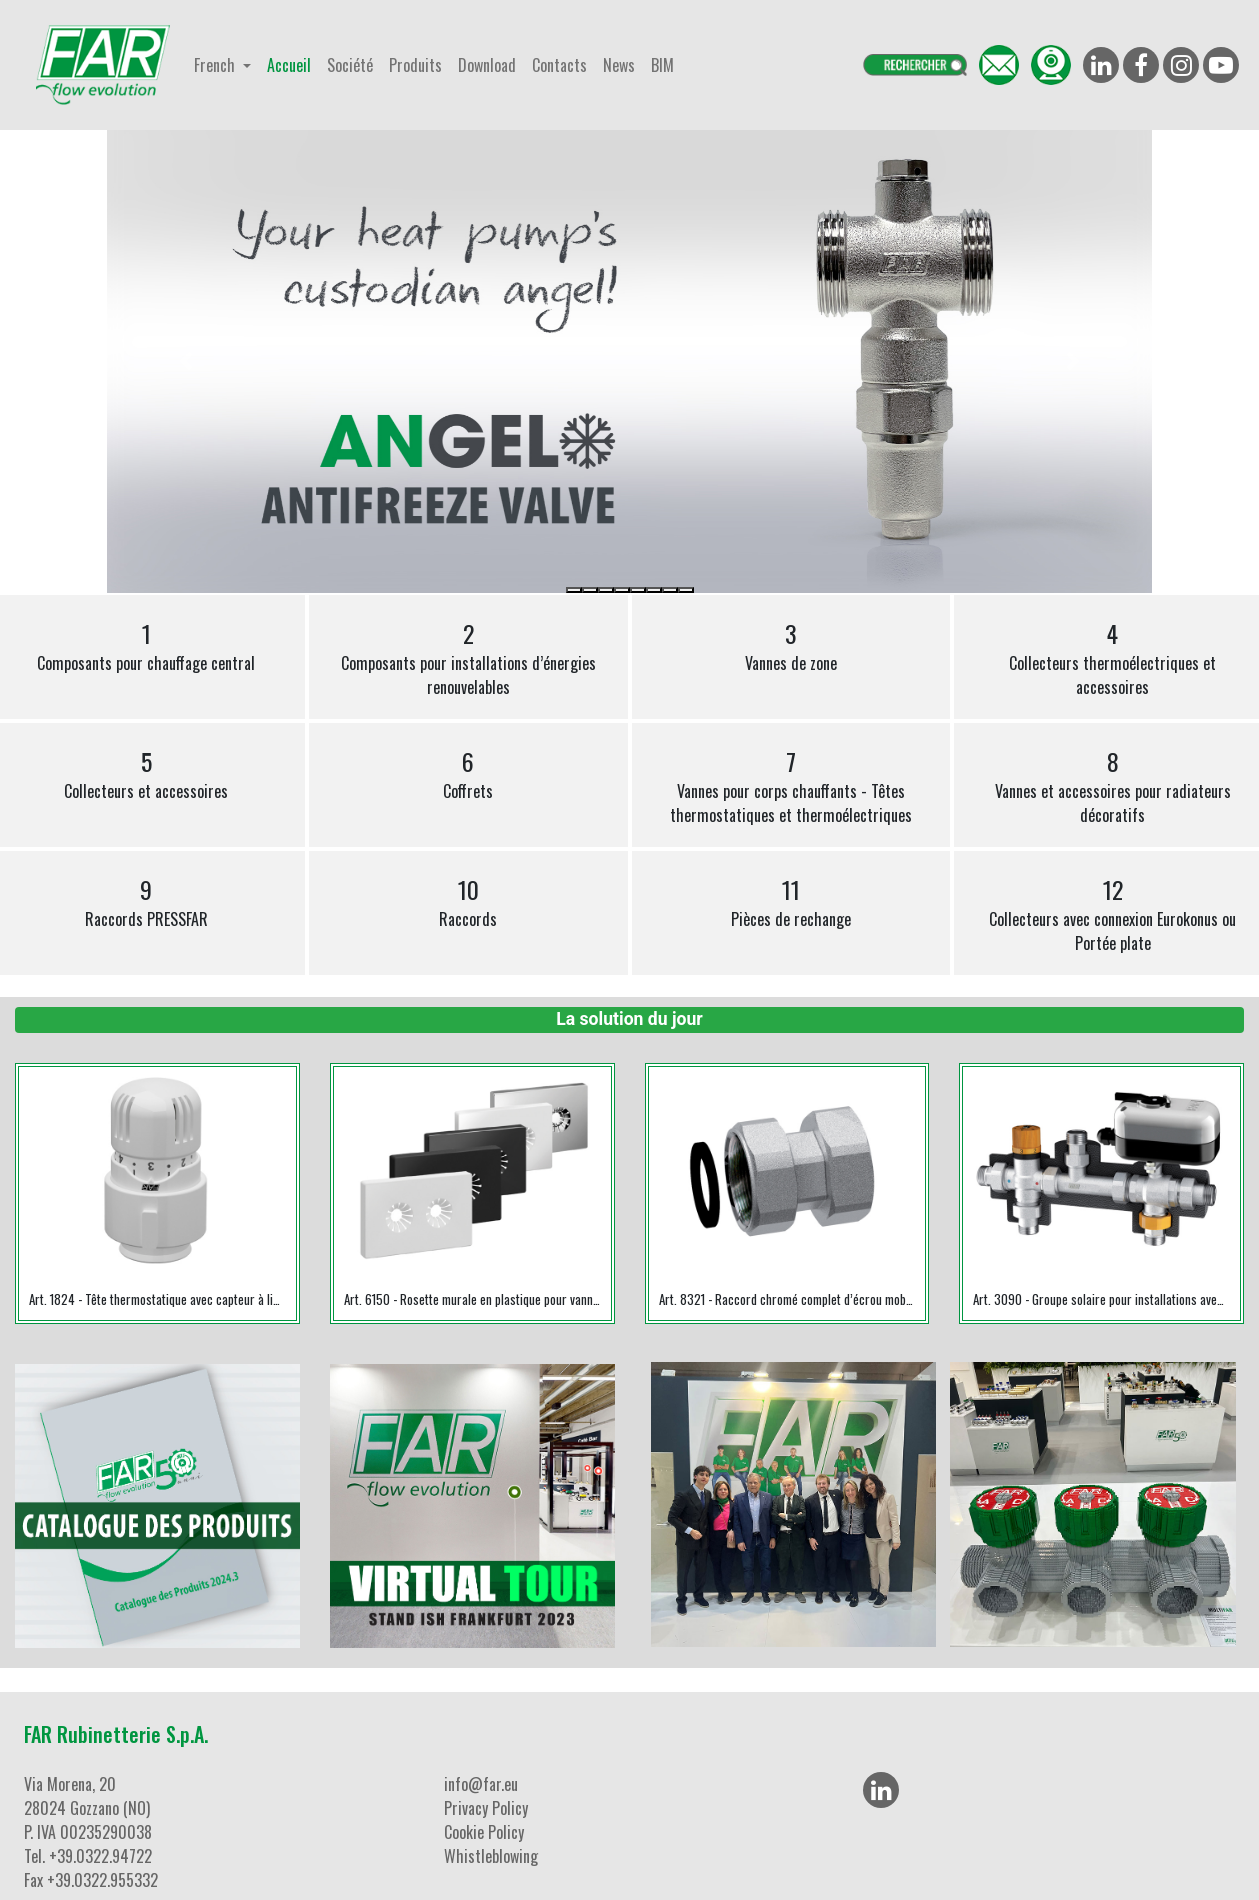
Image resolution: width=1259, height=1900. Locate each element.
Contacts (559, 65)
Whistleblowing (491, 1856)
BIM (662, 65)
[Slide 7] (670, 590)
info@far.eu (481, 1784)
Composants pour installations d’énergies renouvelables (468, 657)
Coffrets (468, 773)
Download (487, 65)
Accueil (289, 65)
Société (350, 65)
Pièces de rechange (791, 901)
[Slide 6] (654, 590)
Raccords (468, 901)
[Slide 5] (638, 590)
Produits (415, 65)
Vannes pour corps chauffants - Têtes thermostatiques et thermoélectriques (791, 785)
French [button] (216, 65)
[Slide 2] (590, 590)
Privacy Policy (486, 1808)
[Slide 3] (606, 590)
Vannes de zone (791, 645)
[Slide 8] (686, 590)
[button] (185, 361)
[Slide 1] (574, 590)
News (619, 65)
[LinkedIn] (881, 1790)
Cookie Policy (484, 1832)
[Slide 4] (622, 590)
